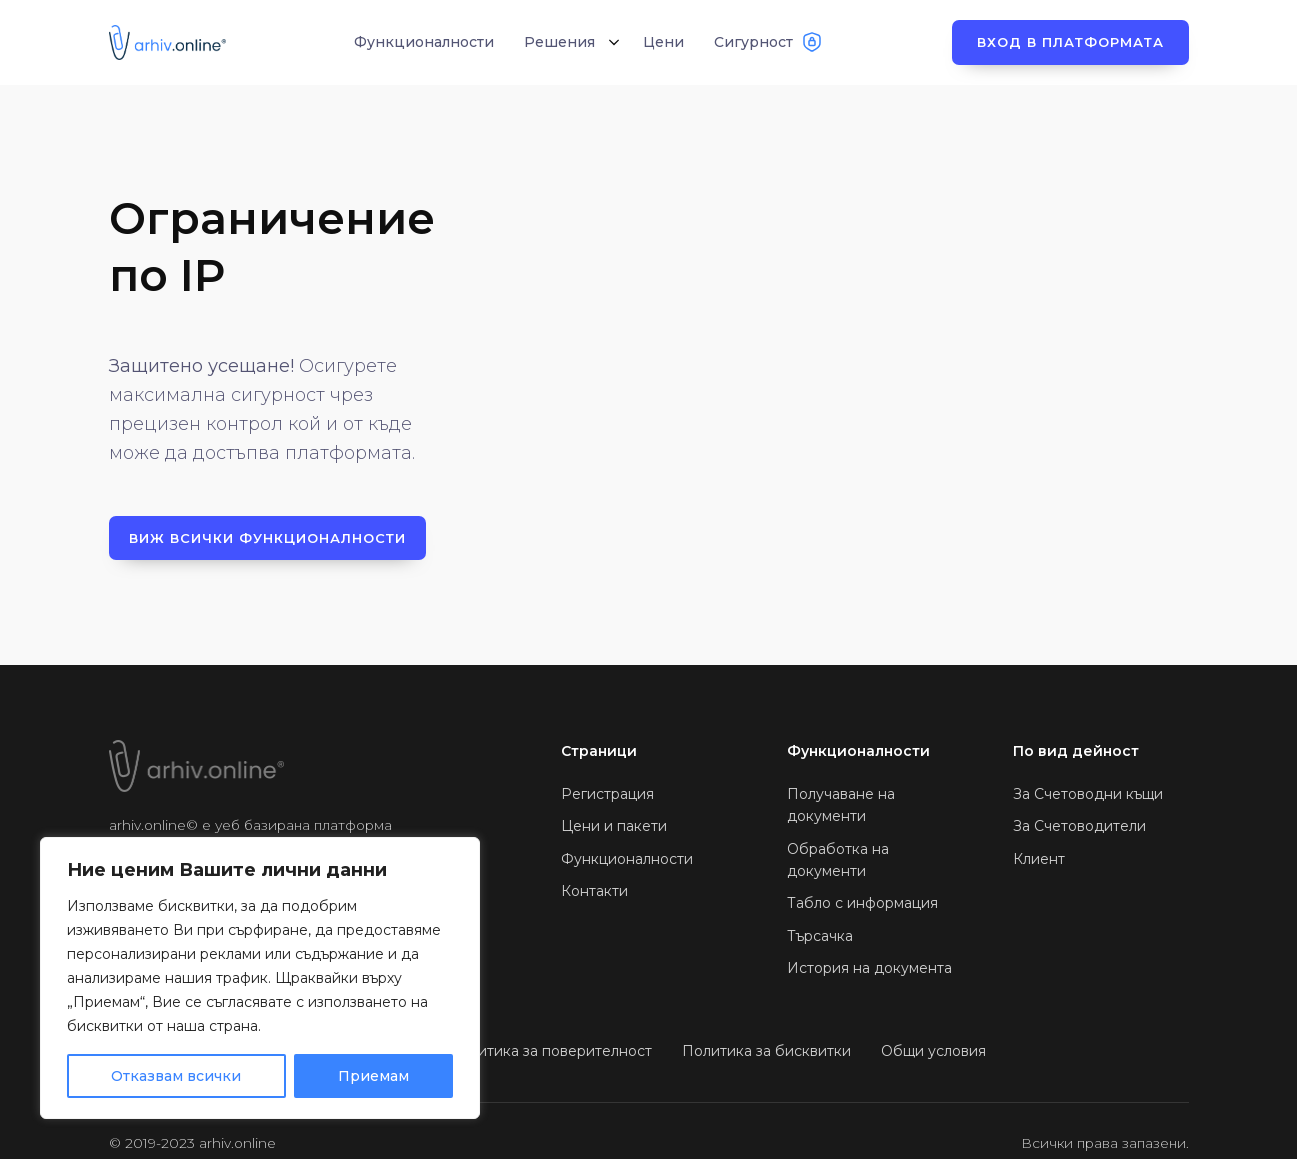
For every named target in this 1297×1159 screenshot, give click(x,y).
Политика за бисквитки (766, 1051)
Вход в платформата (1070, 42)
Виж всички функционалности (267, 538)
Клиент (1039, 859)
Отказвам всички (176, 1076)
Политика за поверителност (550, 1051)
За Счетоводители (1079, 826)
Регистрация (607, 794)
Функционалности (627, 859)
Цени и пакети (614, 826)
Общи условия (933, 1051)
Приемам (373, 1076)
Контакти (594, 891)
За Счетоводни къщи (1088, 794)
